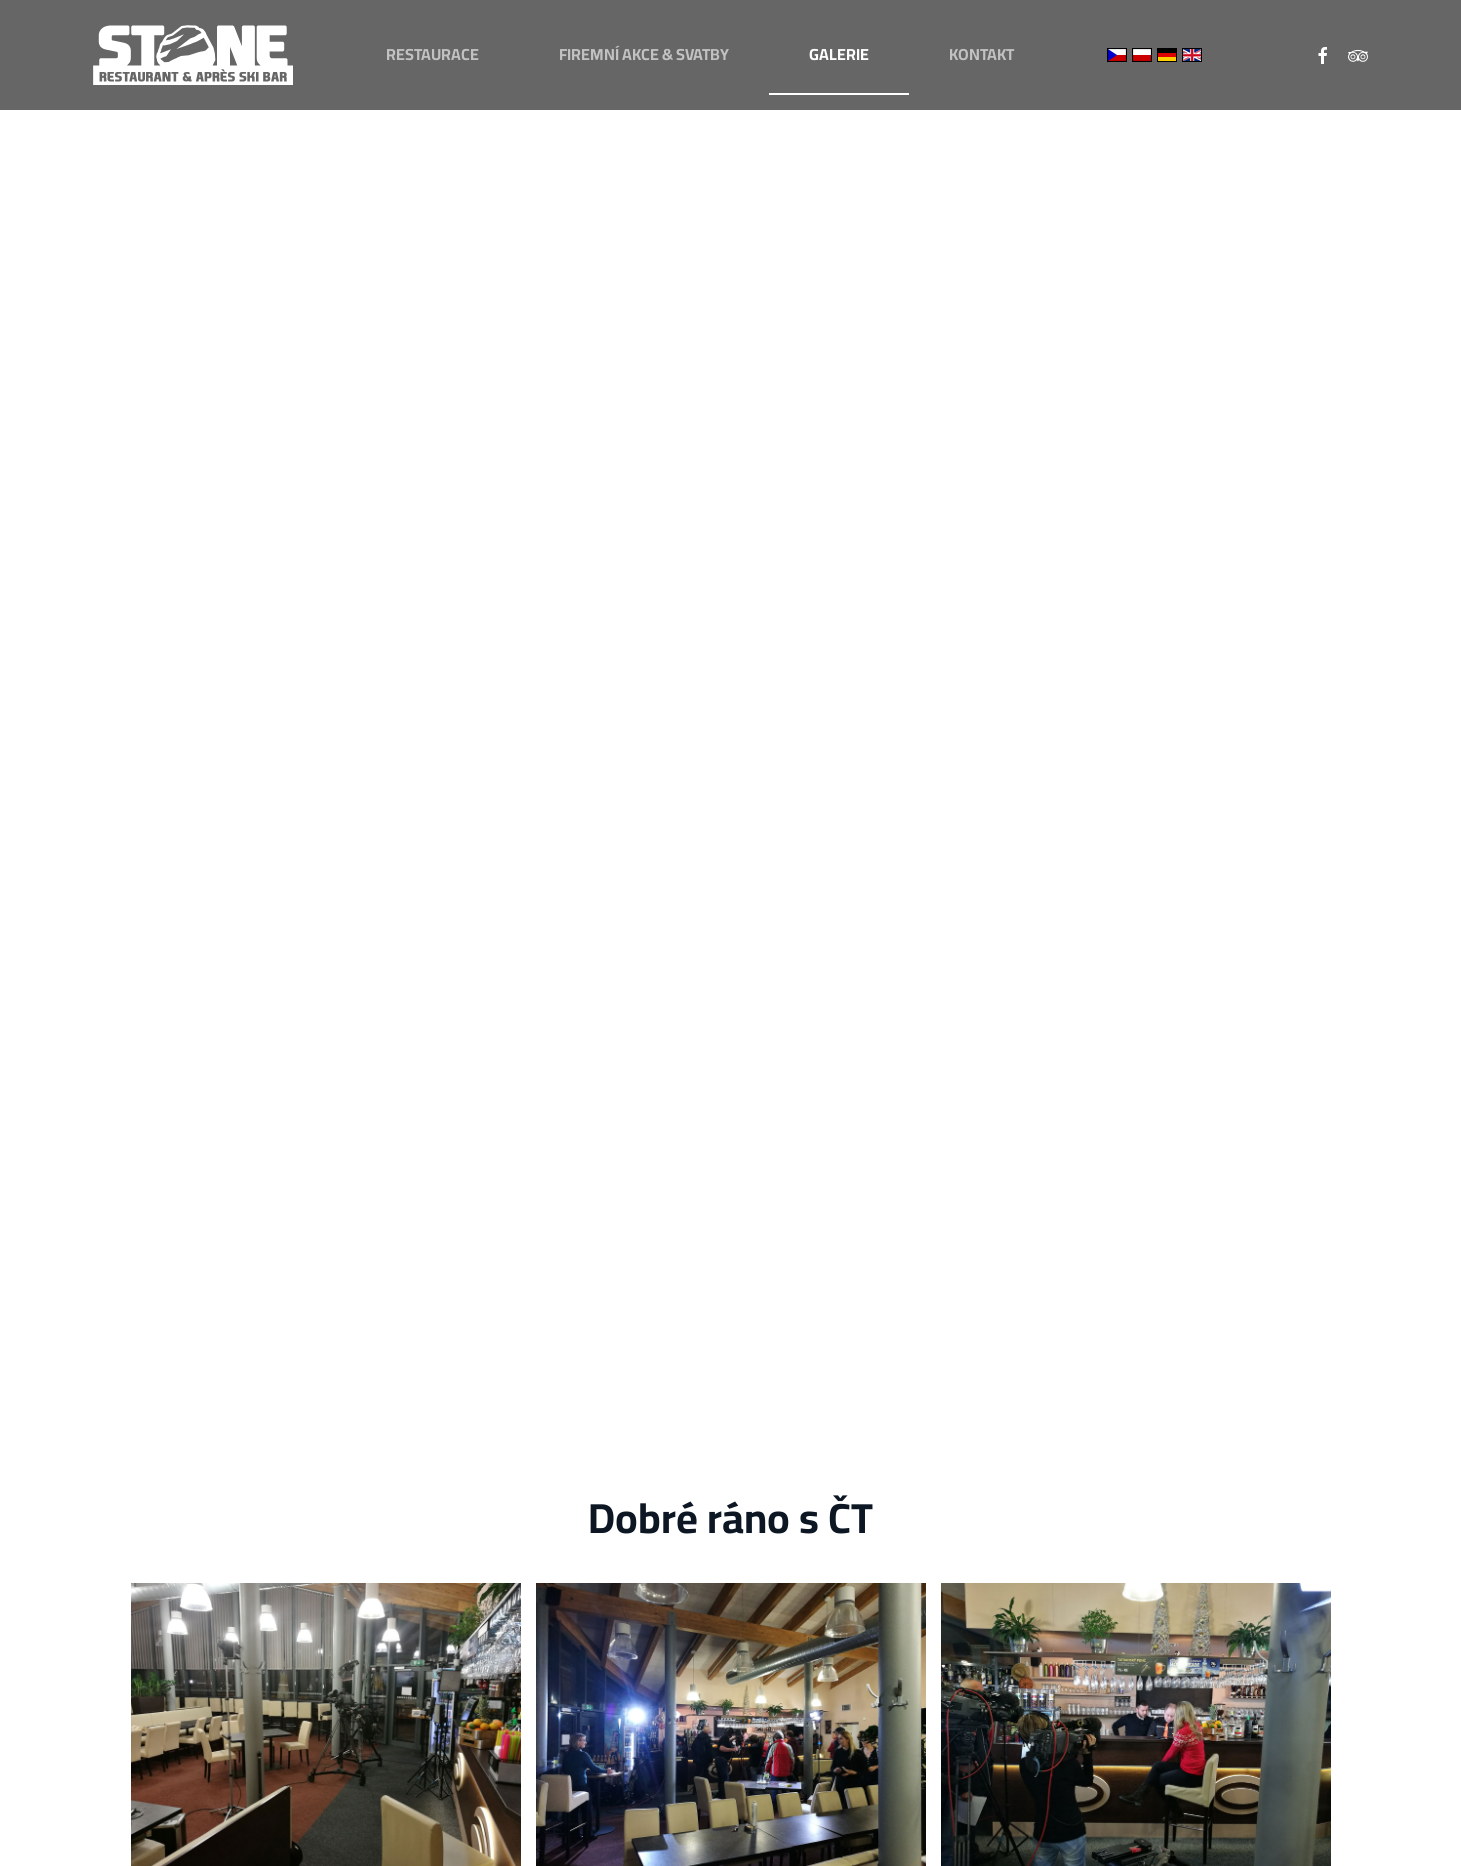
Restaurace (432, 54)
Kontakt (981, 54)
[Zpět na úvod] (193, 55)
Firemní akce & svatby (644, 54)
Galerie (839, 54)
